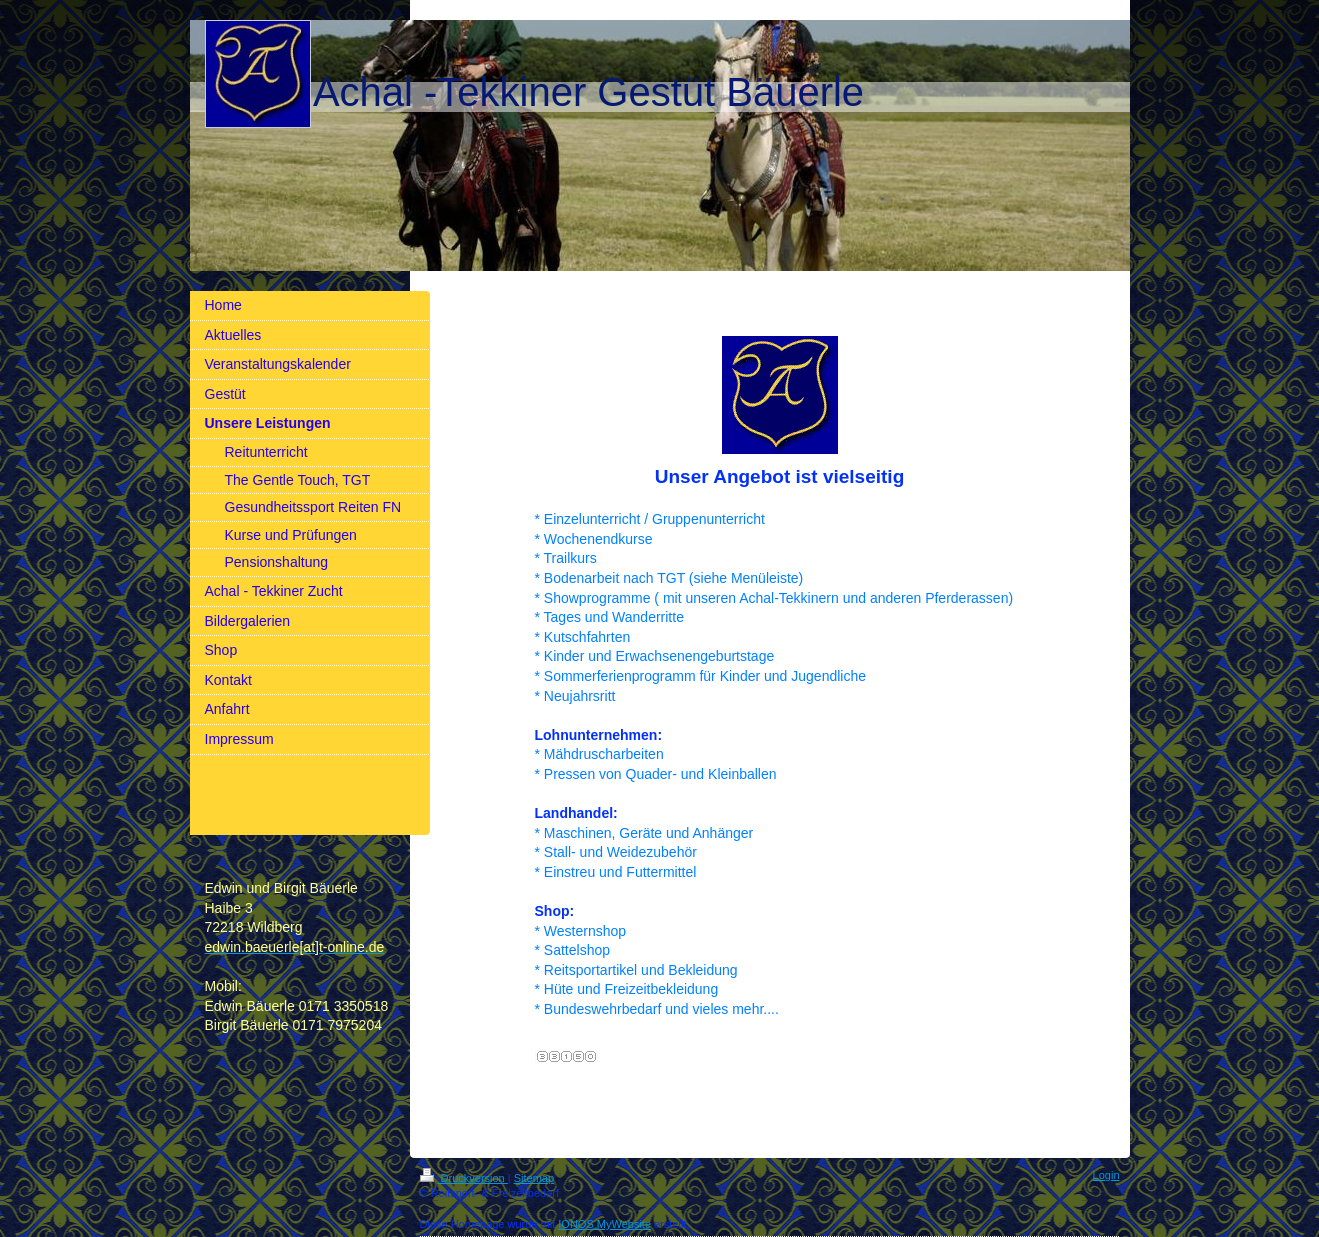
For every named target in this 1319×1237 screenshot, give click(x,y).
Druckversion (464, 1178)
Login (1106, 1175)
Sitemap (534, 1178)
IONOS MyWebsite (604, 1224)
